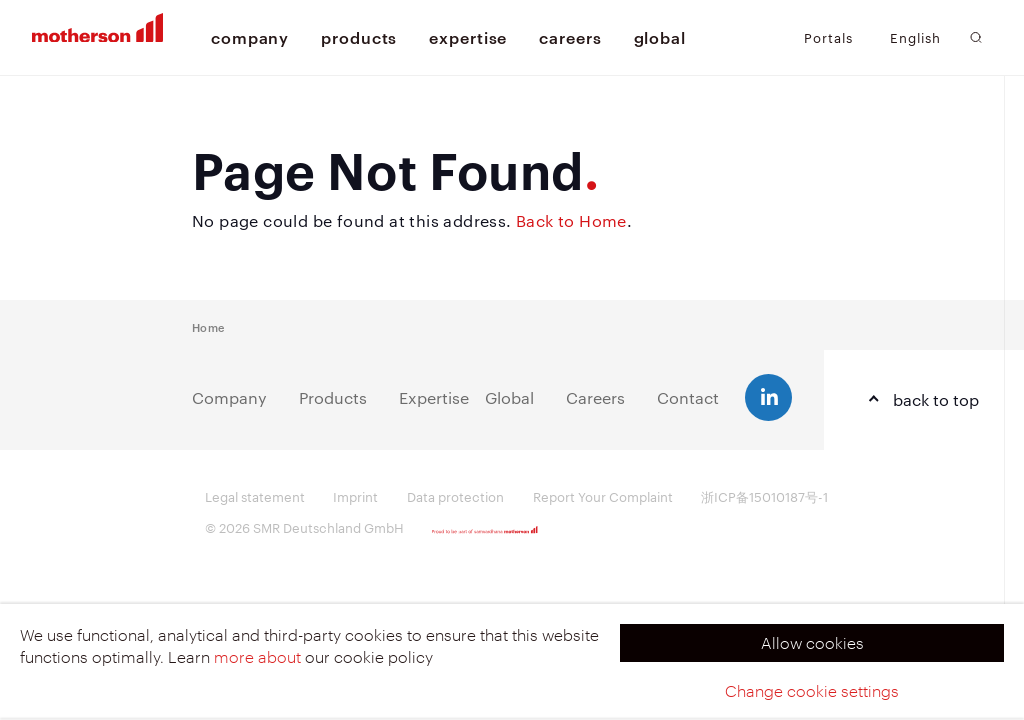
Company (229, 397)
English (915, 37)
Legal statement (255, 496)
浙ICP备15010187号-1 (764, 496)
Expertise (434, 397)
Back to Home (571, 220)
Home (208, 326)
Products (333, 397)
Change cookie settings (812, 690)
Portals (828, 37)
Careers (595, 397)
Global (509, 397)
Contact (688, 397)
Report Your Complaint (603, 496)
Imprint (355, 496)
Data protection (455, 496)
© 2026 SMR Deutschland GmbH (304, 527)
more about (257, 656)
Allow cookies (812, 642)
